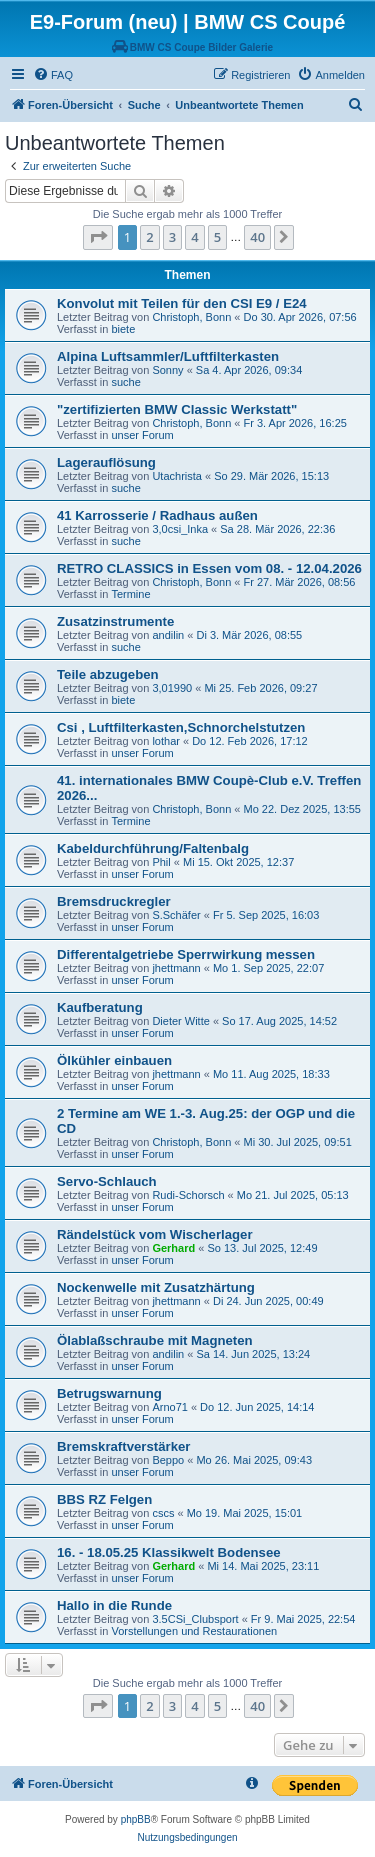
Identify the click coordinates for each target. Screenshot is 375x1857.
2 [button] (149, 237)
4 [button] (194, 237)
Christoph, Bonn (191, 317)
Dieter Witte (180, 1021)
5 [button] (217, 237)
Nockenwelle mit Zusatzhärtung (156, 1287)
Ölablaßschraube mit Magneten (155, 1340)
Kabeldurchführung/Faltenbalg (153, 848)
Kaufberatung (100, 1007)
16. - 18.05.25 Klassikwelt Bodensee (169, 1552)
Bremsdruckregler (114, 901)
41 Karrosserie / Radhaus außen (157, 515)
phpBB (136, 1819)
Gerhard (173, 1248)
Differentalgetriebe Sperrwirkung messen (186, 954)
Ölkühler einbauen (114, 1060)
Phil (161, 862)
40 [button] (257, 237)
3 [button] (172, 237)
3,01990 (172, 688)
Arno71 (169, 1407)
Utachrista (177, 476)
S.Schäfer (176, 915)
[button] (98, 237)
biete (123, 329)
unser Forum (142, 435)
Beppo (168, 1460)
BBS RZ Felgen (104, 1499)
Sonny (167, 370)
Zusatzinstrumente (115, 621)
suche (125, 382)
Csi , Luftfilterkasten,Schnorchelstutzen (181, 727)
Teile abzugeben (108, 674)
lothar (166, 741)
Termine (130, 594)
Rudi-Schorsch (188, 1195)
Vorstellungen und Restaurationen (194, 1631)
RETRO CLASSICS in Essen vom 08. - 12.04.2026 (209, 568)
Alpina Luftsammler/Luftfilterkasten (168, 356)
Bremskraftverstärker (123, 1446)
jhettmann (176, 968)
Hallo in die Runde (114, 1605)
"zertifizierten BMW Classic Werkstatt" (177, 409)
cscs (163, 1513)
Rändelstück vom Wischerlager (155, 1234)
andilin (168, 635)
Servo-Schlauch (107, 1181)
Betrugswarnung (109, 1393)
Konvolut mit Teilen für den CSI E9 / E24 (182, 303)
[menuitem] (53, 75)
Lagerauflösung (106, 462)
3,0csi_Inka (180, 529)
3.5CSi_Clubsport (195, 1619)
